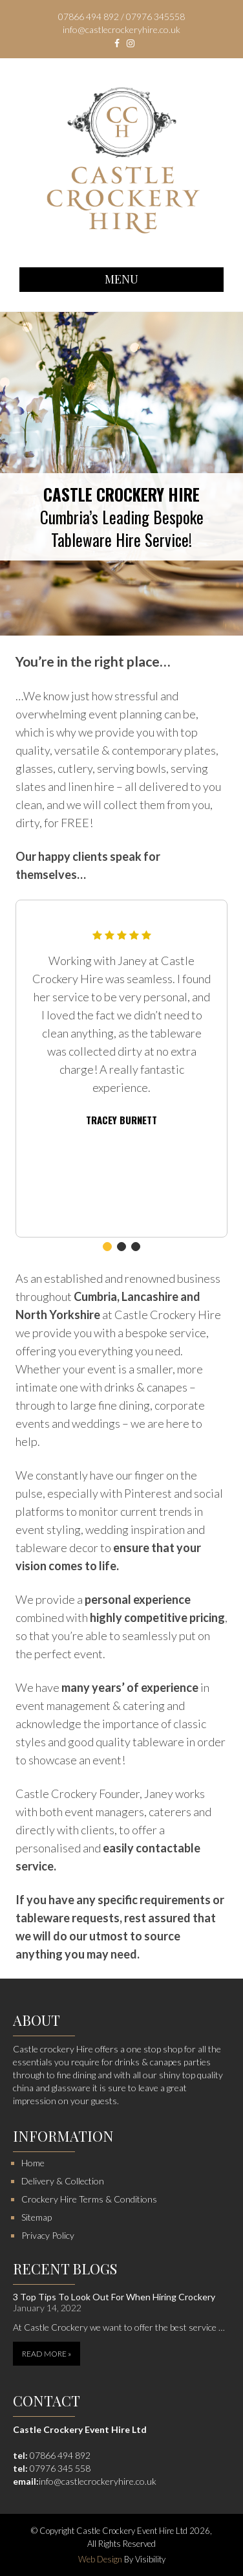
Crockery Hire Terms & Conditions (89, 2198)
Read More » (46, 2354)
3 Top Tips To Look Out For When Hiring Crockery (114, 2296)
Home (33, 2162)
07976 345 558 (60, 2468)
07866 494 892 (60, 2455)
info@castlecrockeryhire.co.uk (97, 2481)
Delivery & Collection (62, 2180)
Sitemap (36, 2217)
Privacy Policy (47, 2235)
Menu (121, 279)
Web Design (100, 2559)
